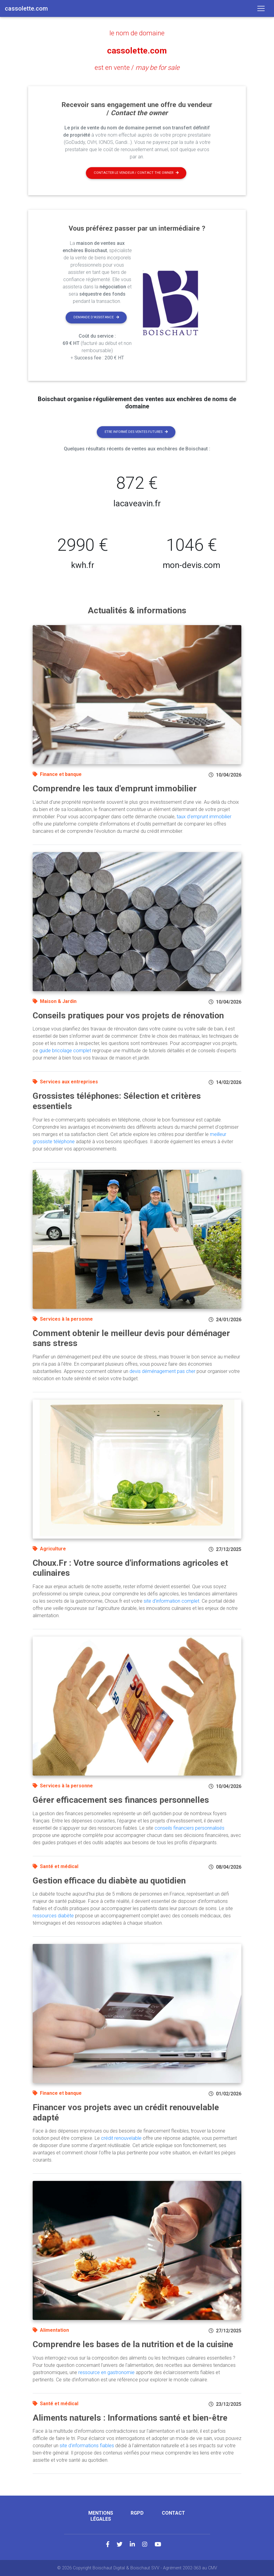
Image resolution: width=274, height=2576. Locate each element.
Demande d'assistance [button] (96, 317)
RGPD (137, 2513)
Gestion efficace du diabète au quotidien (109, 1880)
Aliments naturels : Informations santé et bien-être (130, 2417)
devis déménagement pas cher (162, 1371)
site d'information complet (171, 1601)
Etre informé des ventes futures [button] (136, 431)
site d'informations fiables (87, 2445)
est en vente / (137, 67)
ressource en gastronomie (106, 2372)
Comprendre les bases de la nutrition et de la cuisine (133, 2344)
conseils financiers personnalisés (189, 1827)
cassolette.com (137, 50)
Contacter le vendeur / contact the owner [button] (136, 172)
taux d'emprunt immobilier (204, 816)
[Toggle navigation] (261, 8)
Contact (173, 2513)
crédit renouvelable (121, 2138)
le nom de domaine (137, 33)
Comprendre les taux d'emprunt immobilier (115, 788)
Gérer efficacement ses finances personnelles (121, 1800)
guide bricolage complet (65, 1050)
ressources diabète (53, 1915)
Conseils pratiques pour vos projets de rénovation (128, 1015)
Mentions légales (100, 2515)
